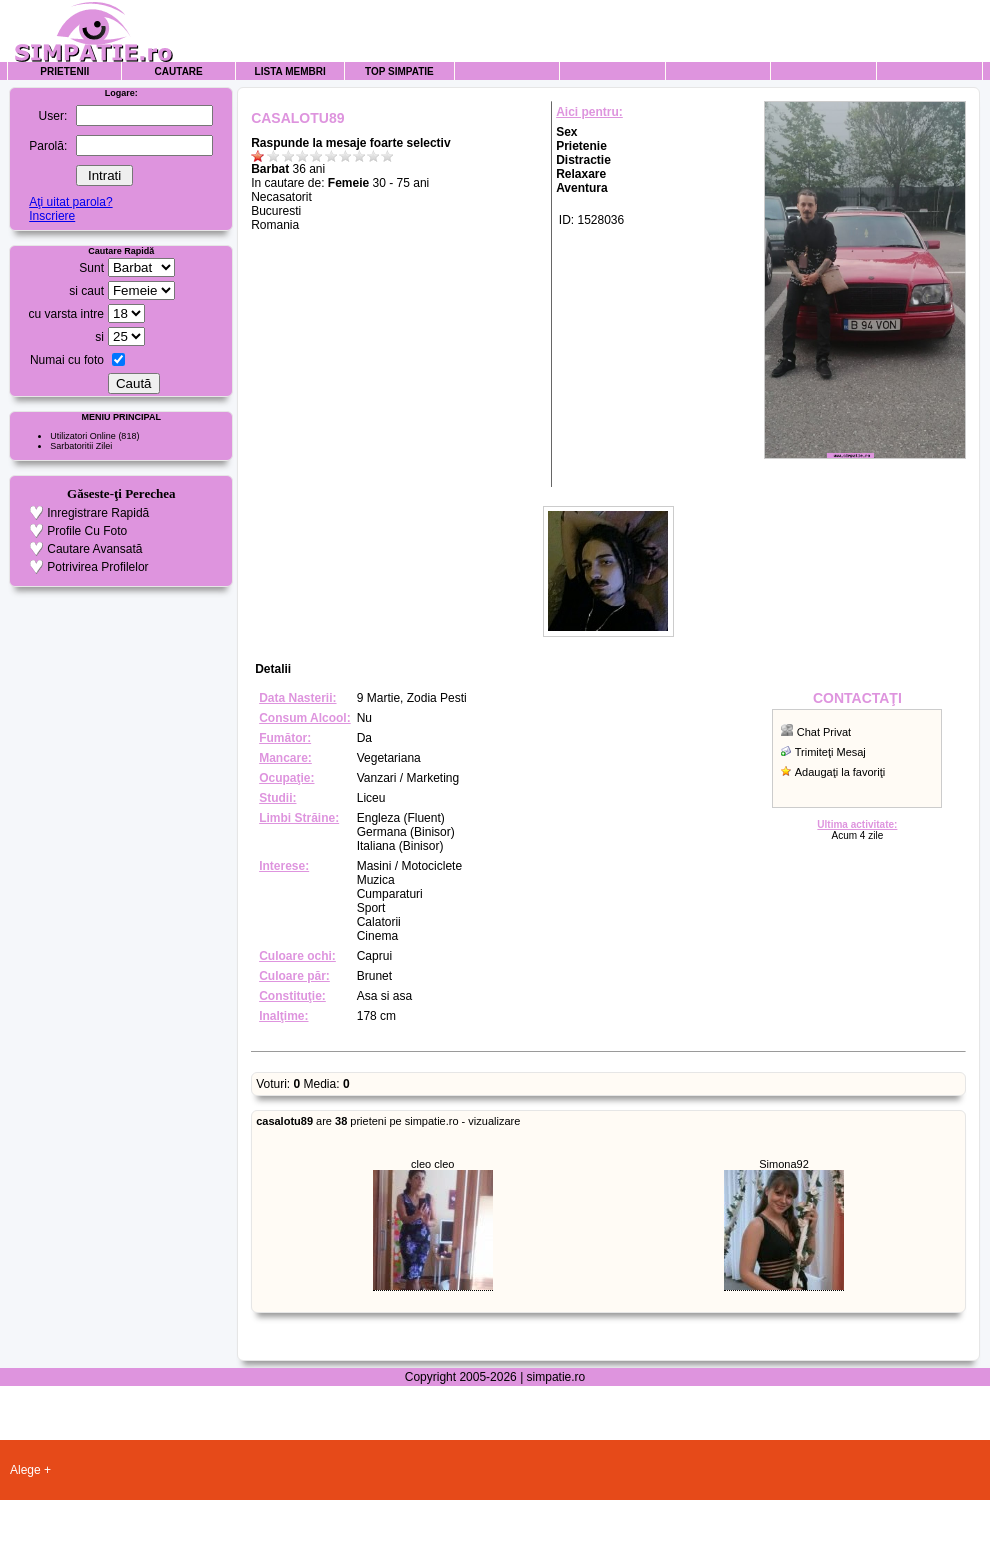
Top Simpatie (399, 71)
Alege (25, 1470)
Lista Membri (290, 71)
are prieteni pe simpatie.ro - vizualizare (388, 1121)
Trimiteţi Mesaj (830, 752)
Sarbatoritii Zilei (81, 446)
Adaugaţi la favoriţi (840, 772)
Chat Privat (824, 732)
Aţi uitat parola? (70, 202)
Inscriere (52, 216)
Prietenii (64, 71)
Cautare (179, 71)
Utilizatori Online (83, 436)
